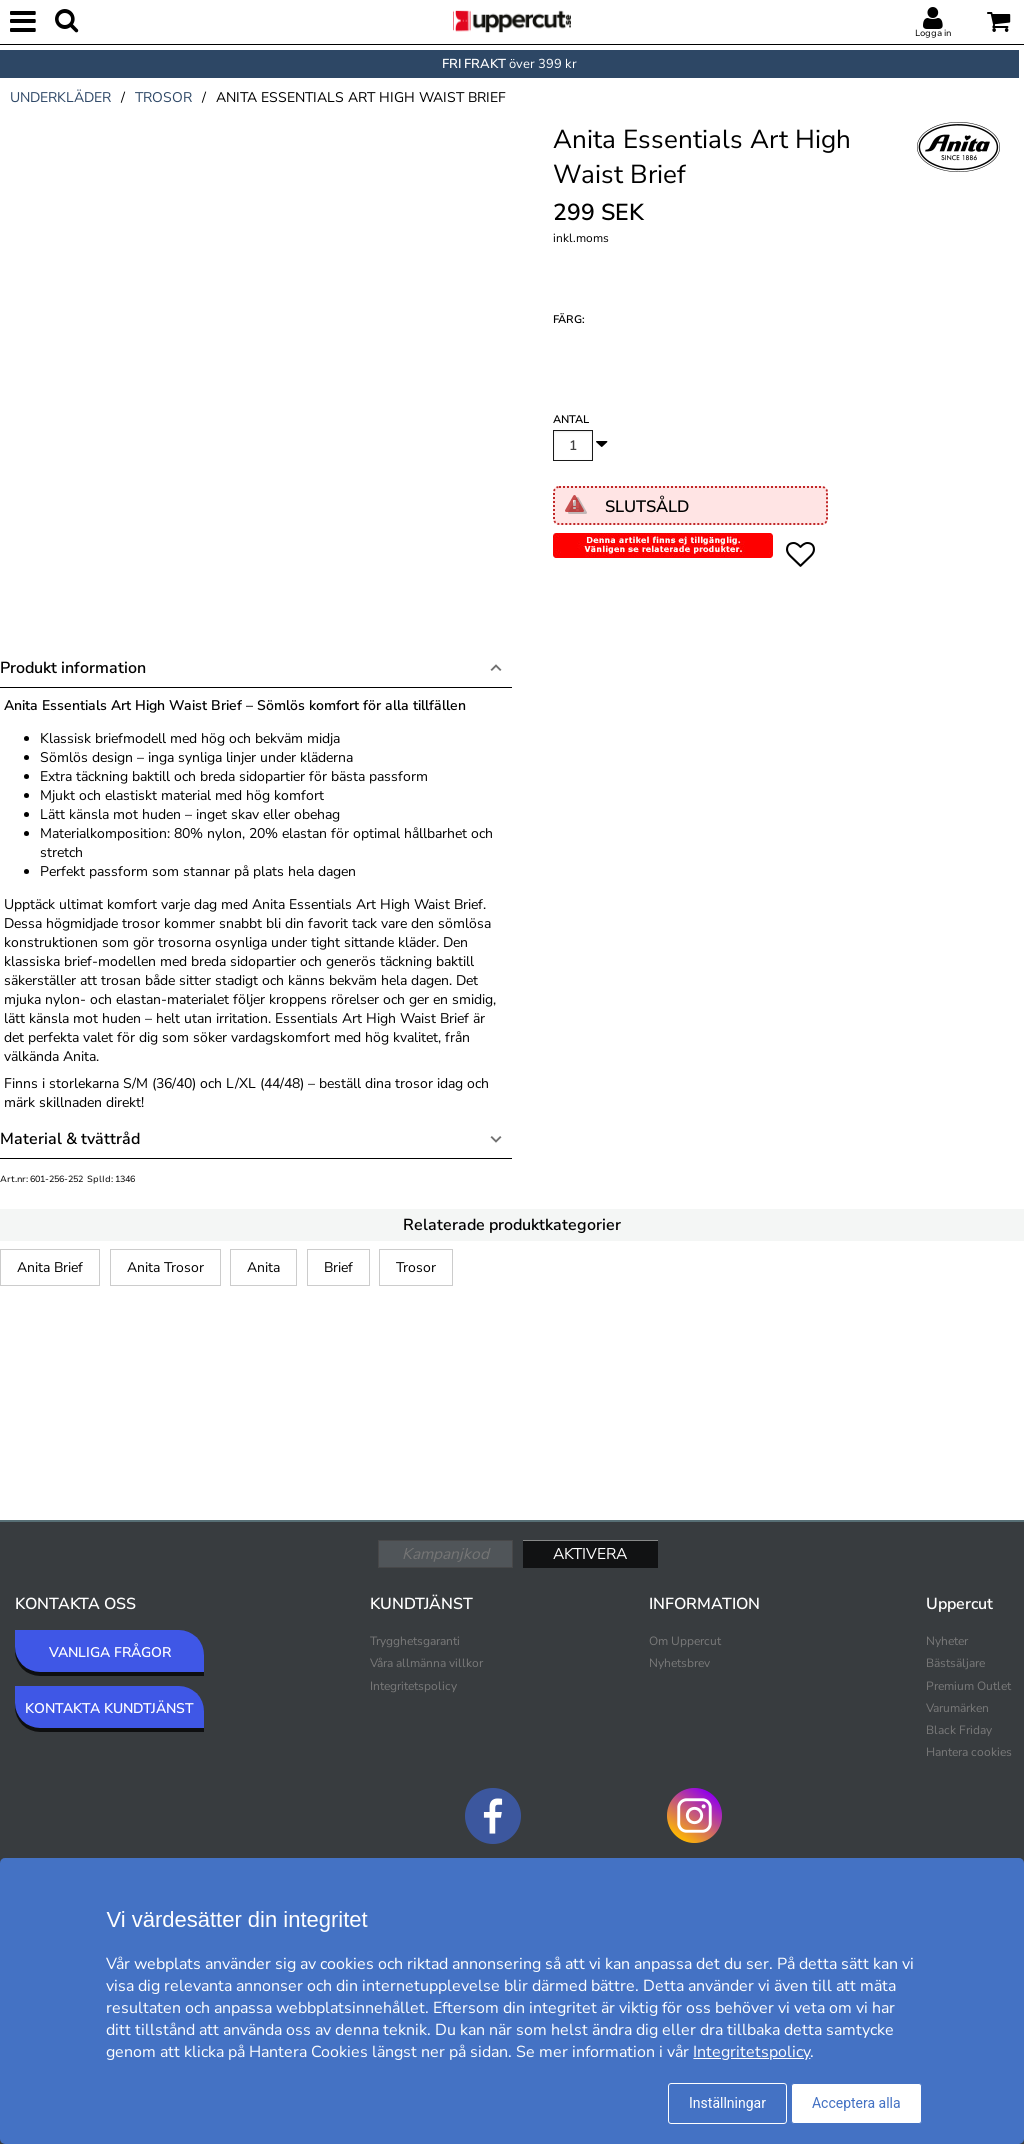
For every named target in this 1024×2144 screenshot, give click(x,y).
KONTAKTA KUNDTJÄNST (109, 1708)
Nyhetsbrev (679, 1663)
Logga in (933, 33)
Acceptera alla (856, 2103)
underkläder (60, 97)
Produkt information (73, 668)
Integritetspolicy (413, 1686)
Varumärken (957, 1708)
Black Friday (959, 1730)
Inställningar (727, 2103)
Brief (338, 1267)
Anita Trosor (165, 1267)
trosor (163, 97)
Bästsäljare (955, 1663)
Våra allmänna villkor (426, 1663)
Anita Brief (50, 1267)
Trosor (416, 1267)
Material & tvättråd (70, 1139)
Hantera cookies (969, 1752)
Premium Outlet (968, 1686)
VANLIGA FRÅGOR (110, 1652)
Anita (263, 1267)
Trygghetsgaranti (415, 1641)
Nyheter (947, 1641)
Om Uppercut (685, 1641)
